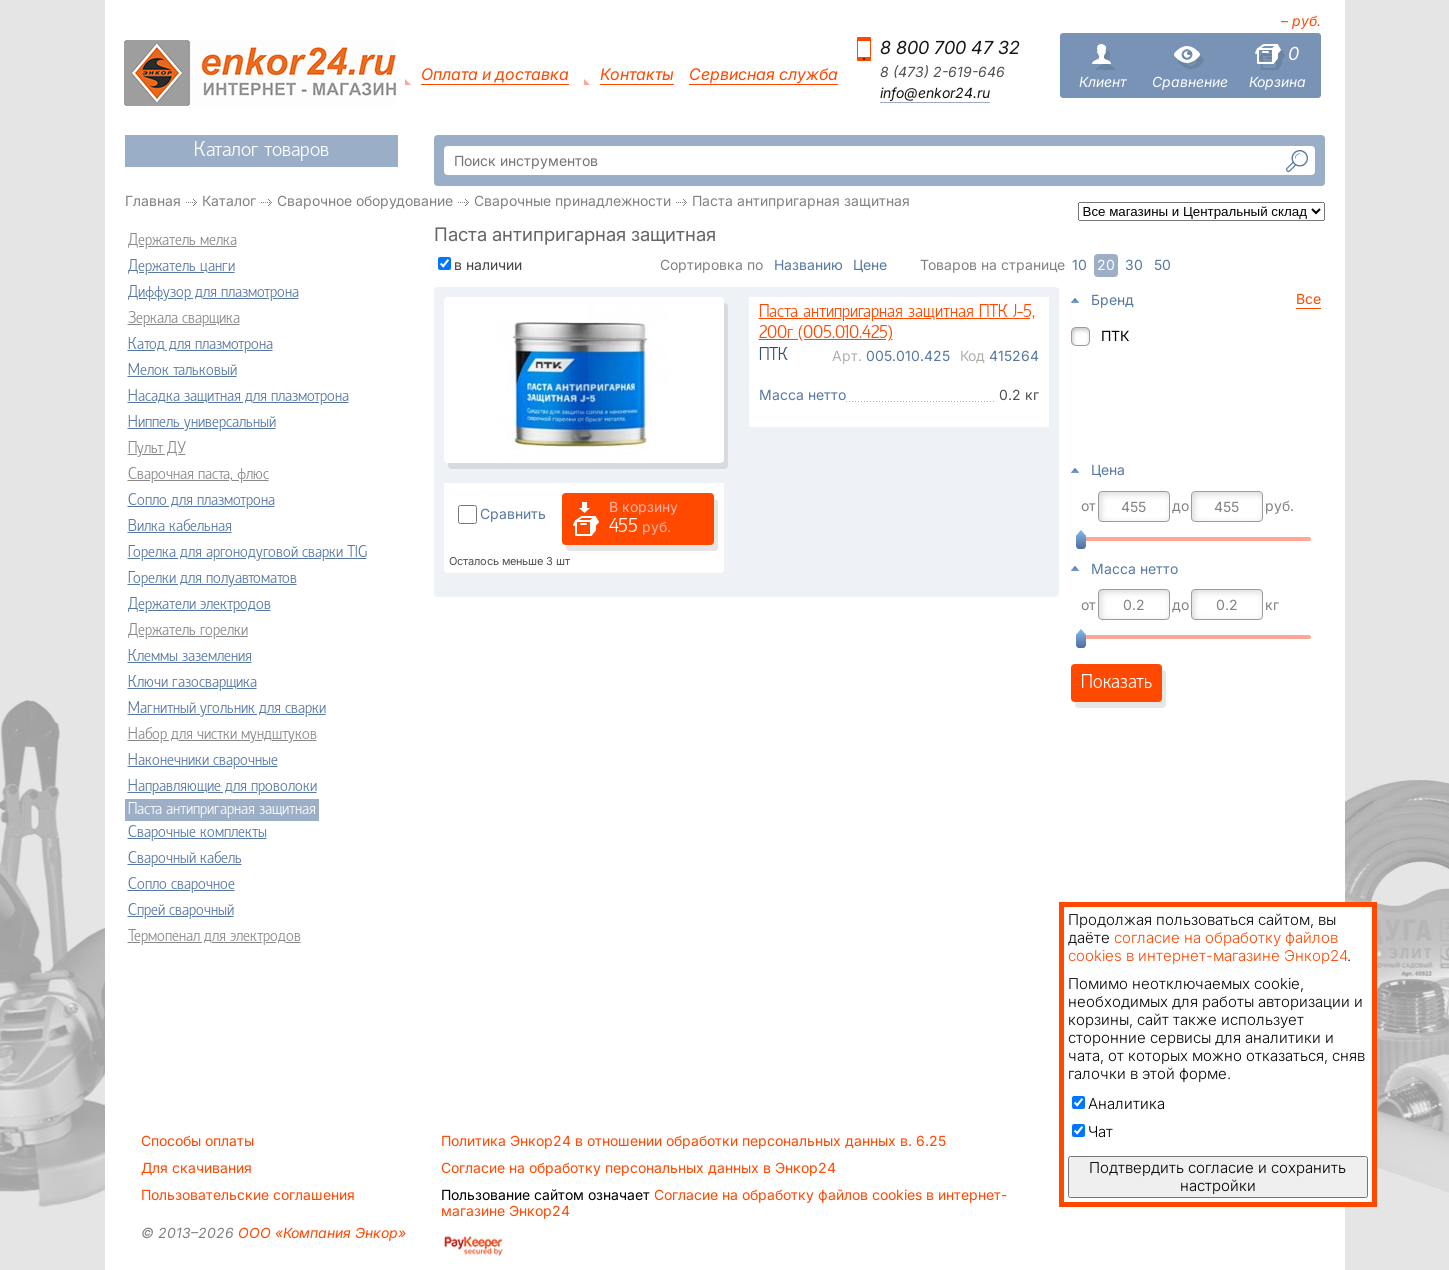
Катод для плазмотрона (200, 345)
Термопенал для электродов (214, 937)
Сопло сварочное (181, 885)
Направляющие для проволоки (222, 787)
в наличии (488, 264)
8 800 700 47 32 (950, 47)
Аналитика (1118, 1103)
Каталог (229, 200)
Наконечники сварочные (203, 761)
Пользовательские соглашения (248, 1195)
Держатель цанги (181, 267)
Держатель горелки (188, 631)
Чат (1092, 1131)
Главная (153, 200)
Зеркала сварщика (184, 319)
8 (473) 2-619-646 (942, 72)
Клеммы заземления (190, 657)
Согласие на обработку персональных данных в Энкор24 (638, 1168)
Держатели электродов (199, 605)
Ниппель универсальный (202, 423)
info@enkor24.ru (935, 93)
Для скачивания (196, 1168)
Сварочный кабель (185, 859)
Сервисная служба (763, 74)
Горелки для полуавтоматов (212, 579)
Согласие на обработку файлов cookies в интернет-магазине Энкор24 (724, 1203)
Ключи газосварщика (192, 683)
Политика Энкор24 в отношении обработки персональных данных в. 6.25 (693, 1141)
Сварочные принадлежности (572, 200)
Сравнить (513, 513)
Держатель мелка (182, 241)
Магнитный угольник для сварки (227, 709)
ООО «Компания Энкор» (320, 1232)
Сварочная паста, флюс (198, 475)
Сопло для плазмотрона (201, 501)
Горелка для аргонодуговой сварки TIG (247, 553)
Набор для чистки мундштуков (222, 735)
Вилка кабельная (180, 527)
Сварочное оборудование (365, 200)
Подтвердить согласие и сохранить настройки (1217, 1176)
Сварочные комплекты (197, 833)
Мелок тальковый (182, 371)
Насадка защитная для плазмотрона (238, 397)
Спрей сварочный (181, 911)
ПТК (1115, 335)
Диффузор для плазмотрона (213, 293)
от (1088, 506)
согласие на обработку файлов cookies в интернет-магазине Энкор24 (1207, 946)
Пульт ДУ (157, 449)
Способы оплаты (197, 1141)
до (1180, 506)
